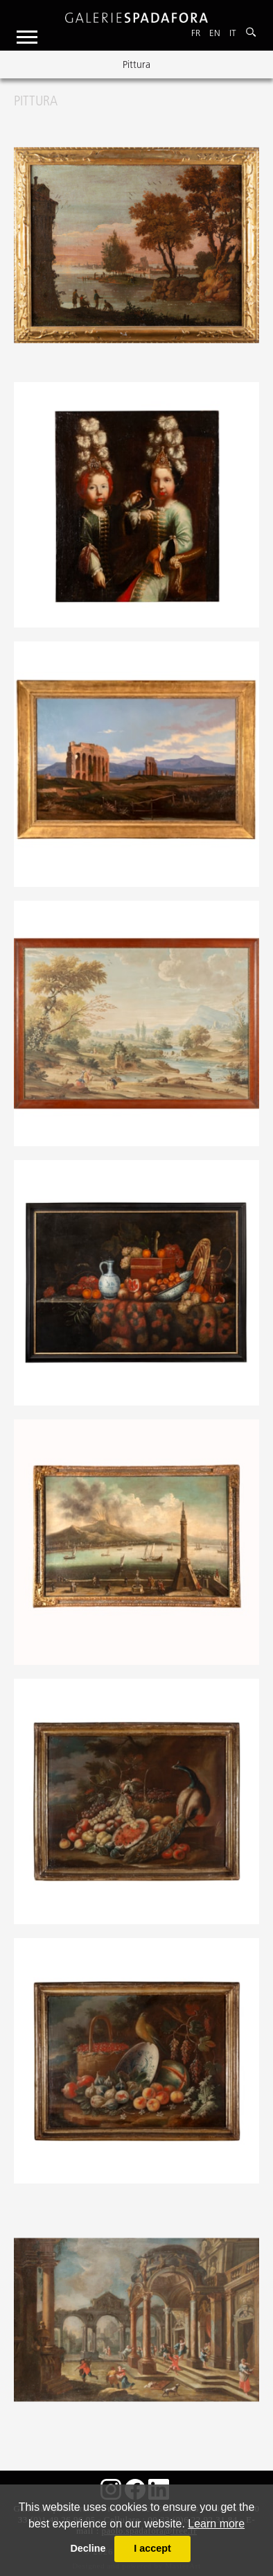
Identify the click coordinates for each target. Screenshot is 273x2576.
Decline (87, 2548)
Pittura (136, 64)
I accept (152, 2548)
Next (251, 64)
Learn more (216, 2524)
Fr (195, 33)
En (214, 33)
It (232, 33)
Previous (22, 64)
